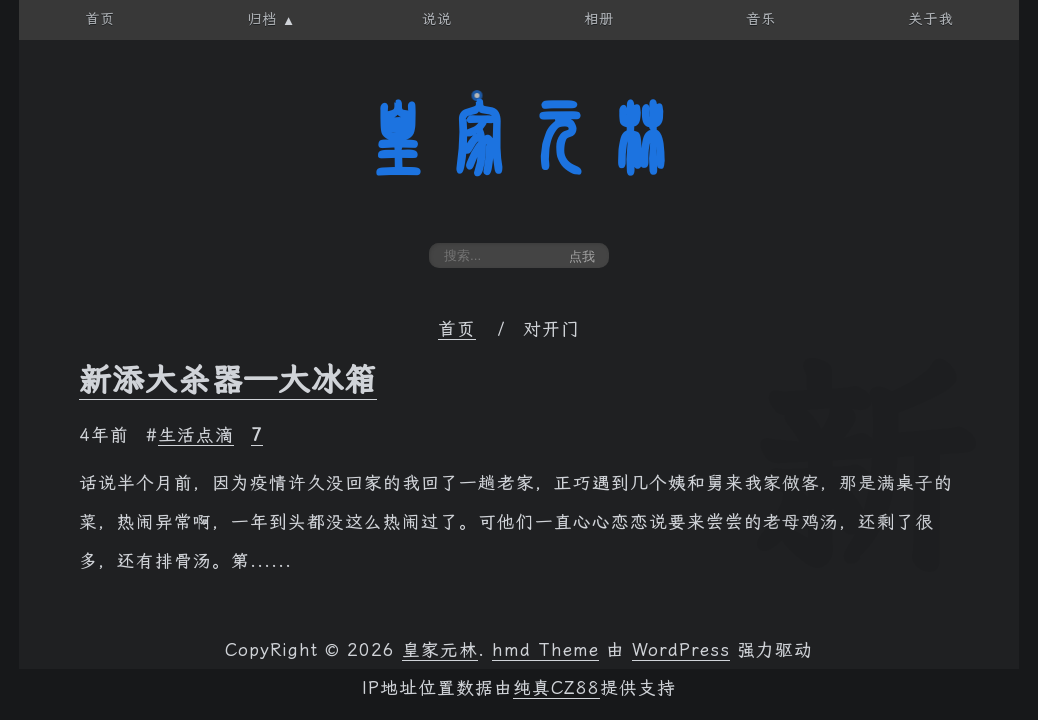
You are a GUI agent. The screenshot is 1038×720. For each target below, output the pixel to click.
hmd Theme (545, 650)
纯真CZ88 (556, 688)
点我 (582, 256)
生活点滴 (196, 435)
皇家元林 (519, 139)
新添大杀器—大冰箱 (228, 380)
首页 (457, 329)
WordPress (681, 650)
